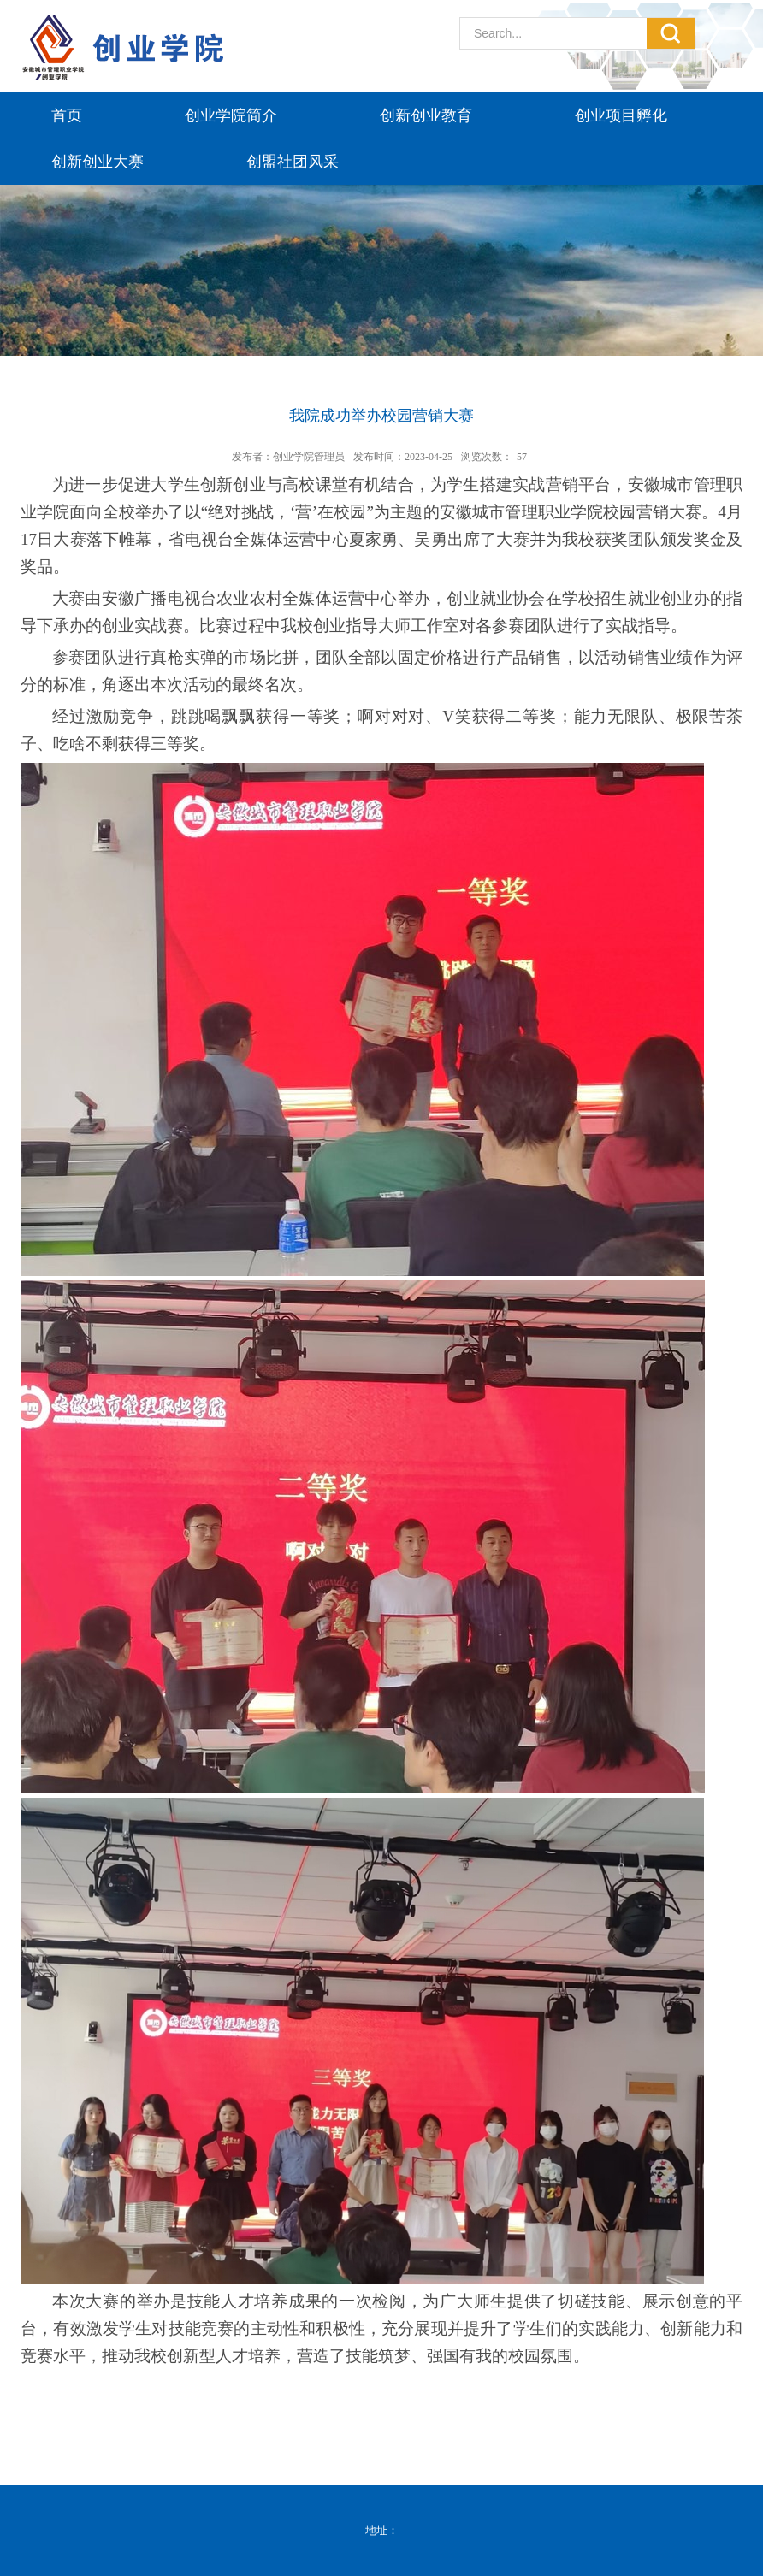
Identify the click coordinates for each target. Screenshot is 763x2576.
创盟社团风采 (292, 161)
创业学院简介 (231, 115)
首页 (66, 115)
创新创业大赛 (97, 161)
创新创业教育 (426, 115)
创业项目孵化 (621, 115)
